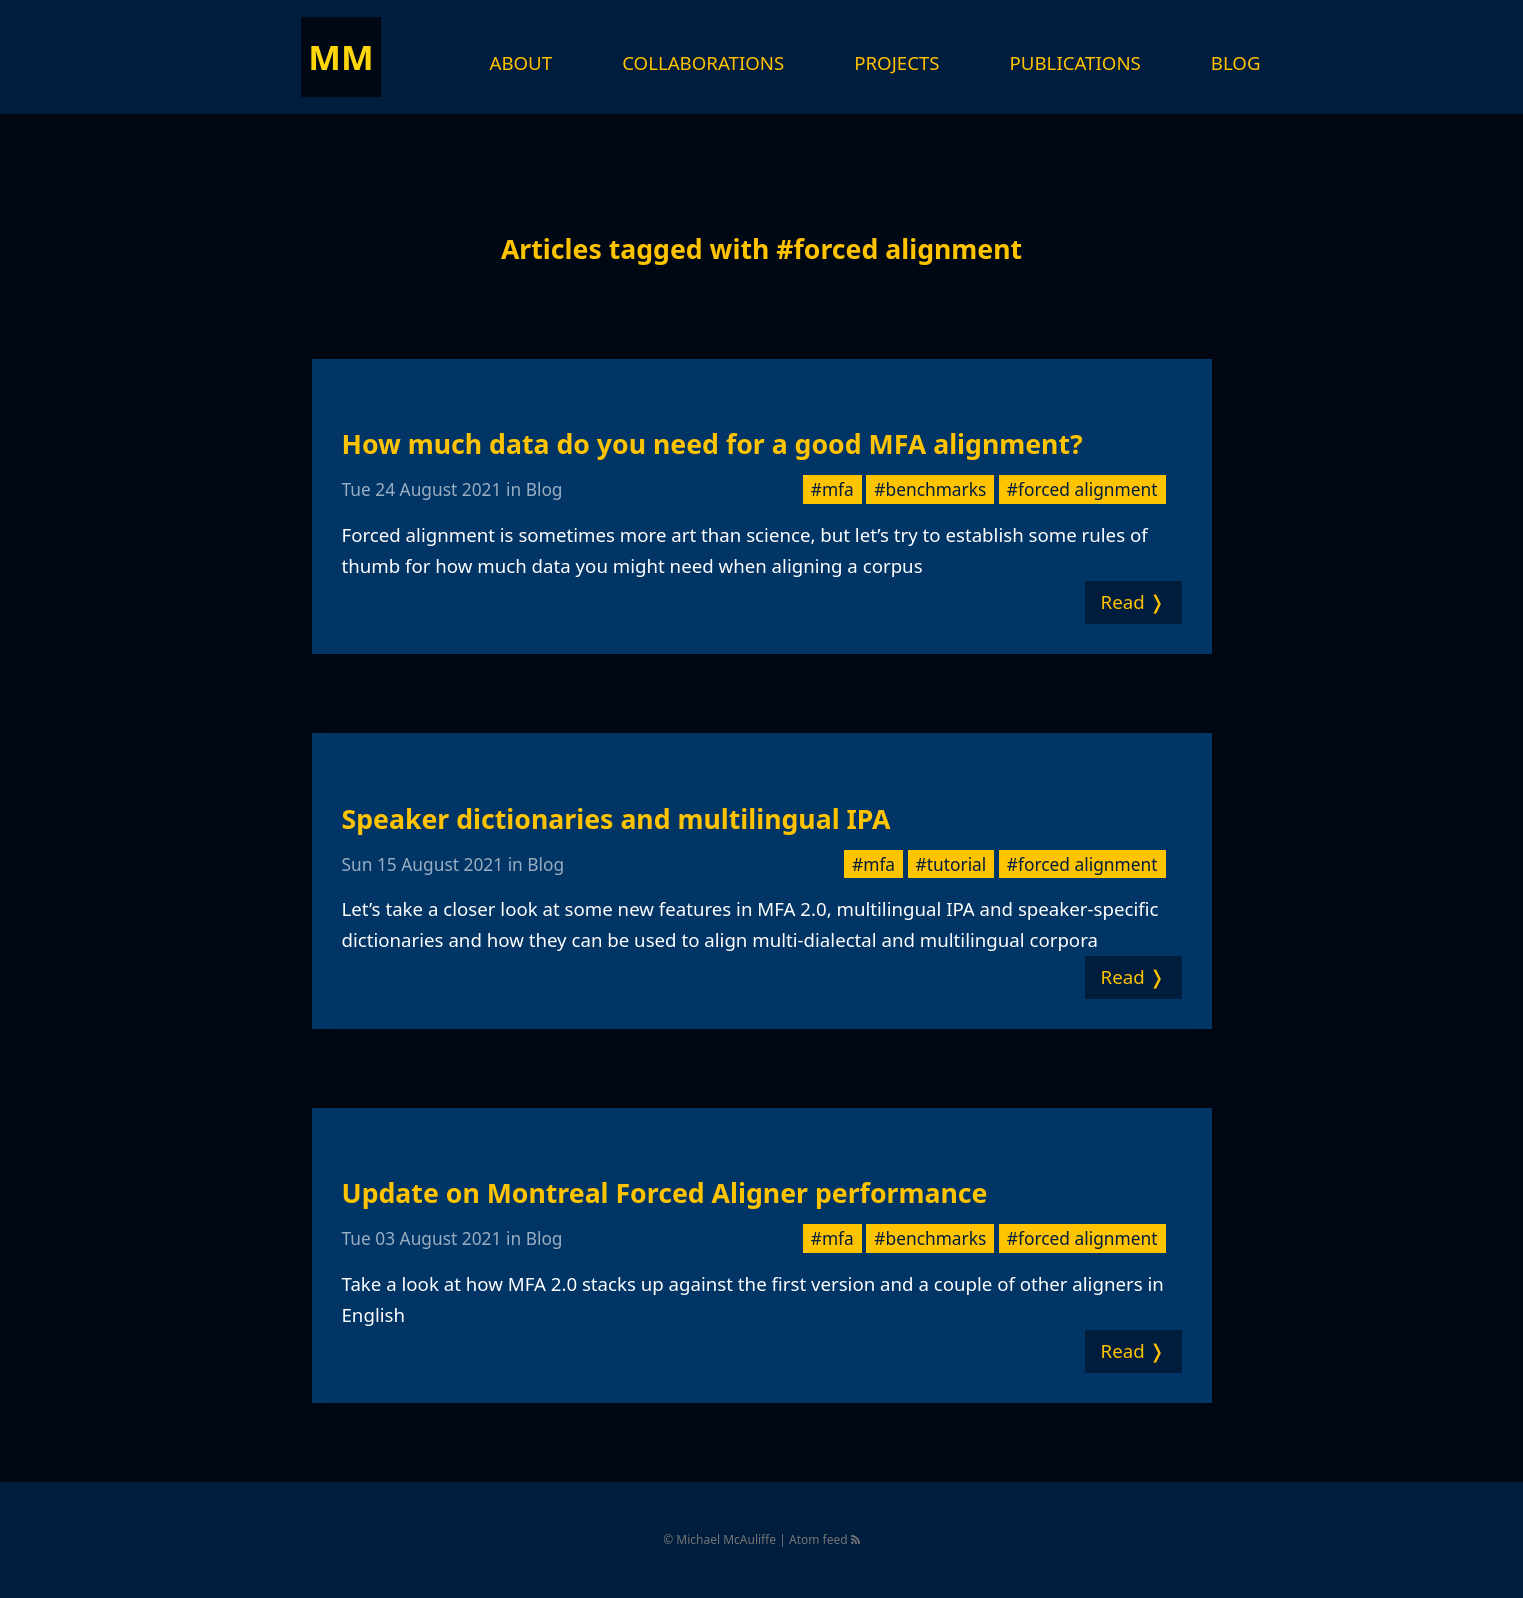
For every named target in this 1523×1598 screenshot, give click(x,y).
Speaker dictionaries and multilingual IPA (616, 819)
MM (340, 56)
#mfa (832, 489)
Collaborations (703, 62)
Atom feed (824, 1539)
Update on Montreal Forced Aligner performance (665, 1193)
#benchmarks (930, 489)
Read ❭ (1133, 601)
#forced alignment (1082, 489)
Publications (1075, 62)
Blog (1236, 62)
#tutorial (951, 864)
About (521, 62)
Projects (896, 62)
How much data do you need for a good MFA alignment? (712, 444)
